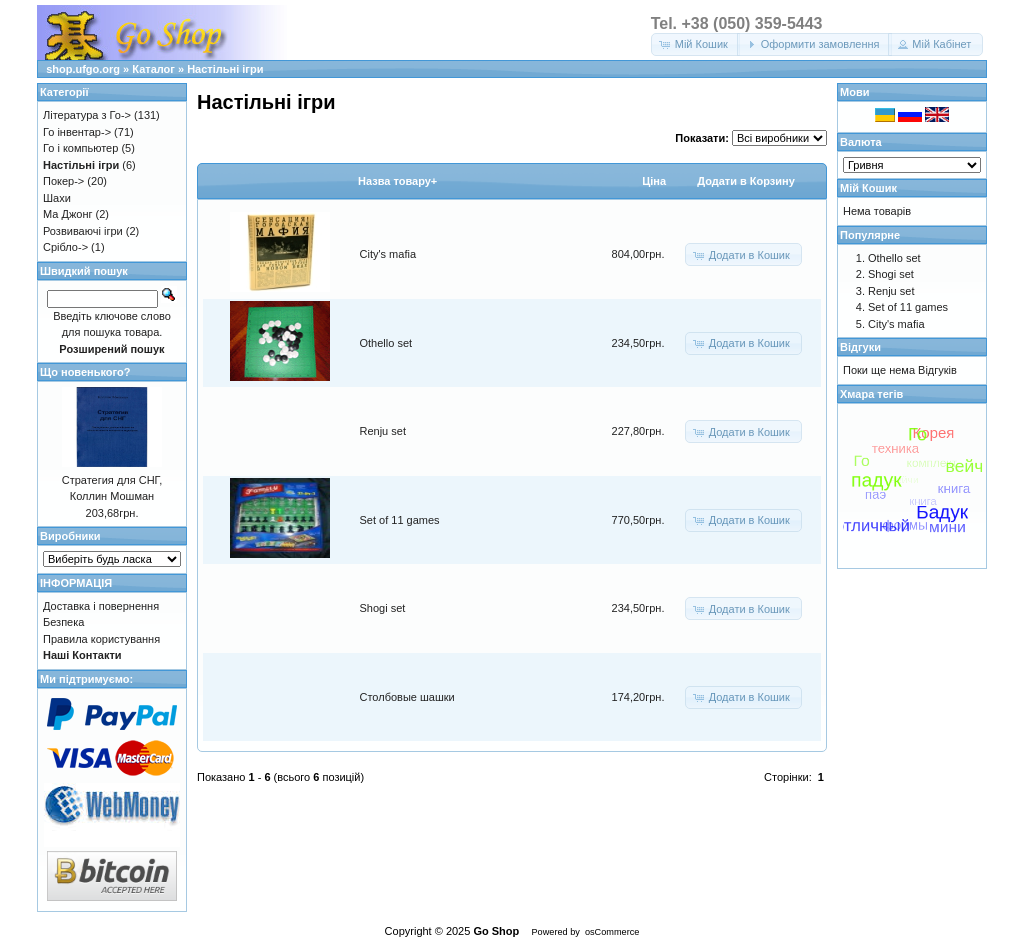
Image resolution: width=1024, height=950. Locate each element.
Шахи (57, 198)
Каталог (153, 69)
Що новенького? (85, 372)
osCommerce (612, 932)
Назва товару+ (397, 181)
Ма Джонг (67, 214)
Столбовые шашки (407, 697)
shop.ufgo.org (83, 69)
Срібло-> (65, 247)
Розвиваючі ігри (83, 231)
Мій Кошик (868, 188)
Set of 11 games (400, 520)
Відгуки (860, 347)
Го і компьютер (80, 148)
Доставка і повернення (101, 606)
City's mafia (388, 254)
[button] (695, 44)
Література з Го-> (87, 115)
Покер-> (63, 181)
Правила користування (101, 639)
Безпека (63, 622)
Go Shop (496, 931)
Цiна (654, 181)
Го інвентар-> (77, 132)
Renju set (383, 431)
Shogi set (383, 608)
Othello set (386, 343)
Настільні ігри (225, 69)
